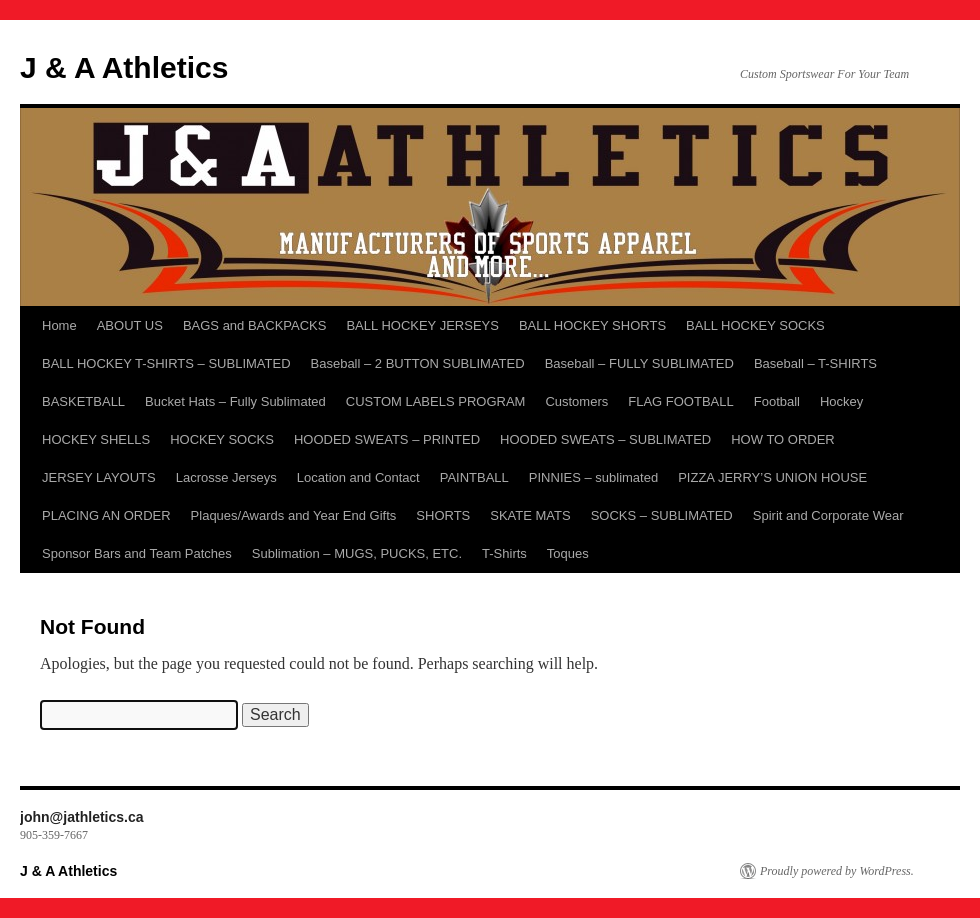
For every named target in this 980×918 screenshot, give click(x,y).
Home (59, 325)
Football (777, 401)
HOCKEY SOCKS (222, 439)
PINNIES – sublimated (593, 477)
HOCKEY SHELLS (96, 439)
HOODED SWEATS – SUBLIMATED (605, 439)
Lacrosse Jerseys (226, 477)
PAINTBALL (474, 477)
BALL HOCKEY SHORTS (592, 325)
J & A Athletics (124, 67)
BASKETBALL (83, 401)
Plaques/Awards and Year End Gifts (294, 515)
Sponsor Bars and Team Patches (137, 553)
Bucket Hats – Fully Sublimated (235, 401)
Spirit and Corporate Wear (828, 515)
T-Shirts (504, 553)
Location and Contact (358, 477)
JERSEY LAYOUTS (99, 477)
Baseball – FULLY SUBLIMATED (639, 363)
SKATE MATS (530, 515)
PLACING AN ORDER (106, 515)
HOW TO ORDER (783, 439)
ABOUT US (130, 325)
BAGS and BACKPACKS (255, 325)
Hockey (841, 401)
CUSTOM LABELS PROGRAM (436, 401)
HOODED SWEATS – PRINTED (387, 439)
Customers (576, 401)
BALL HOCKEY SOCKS (755, 325)
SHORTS (443, 515)
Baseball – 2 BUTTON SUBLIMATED (418, 363)
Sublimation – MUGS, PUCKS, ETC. (357, 553)
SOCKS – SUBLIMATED (662, 515)
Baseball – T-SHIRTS (815, 363)
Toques (568, 553)
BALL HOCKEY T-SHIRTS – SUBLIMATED (166, 363)
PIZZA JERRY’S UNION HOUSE (772, 477)
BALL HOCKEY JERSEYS (422, 325)
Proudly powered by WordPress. (837, 871)
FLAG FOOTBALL (680, 401)
